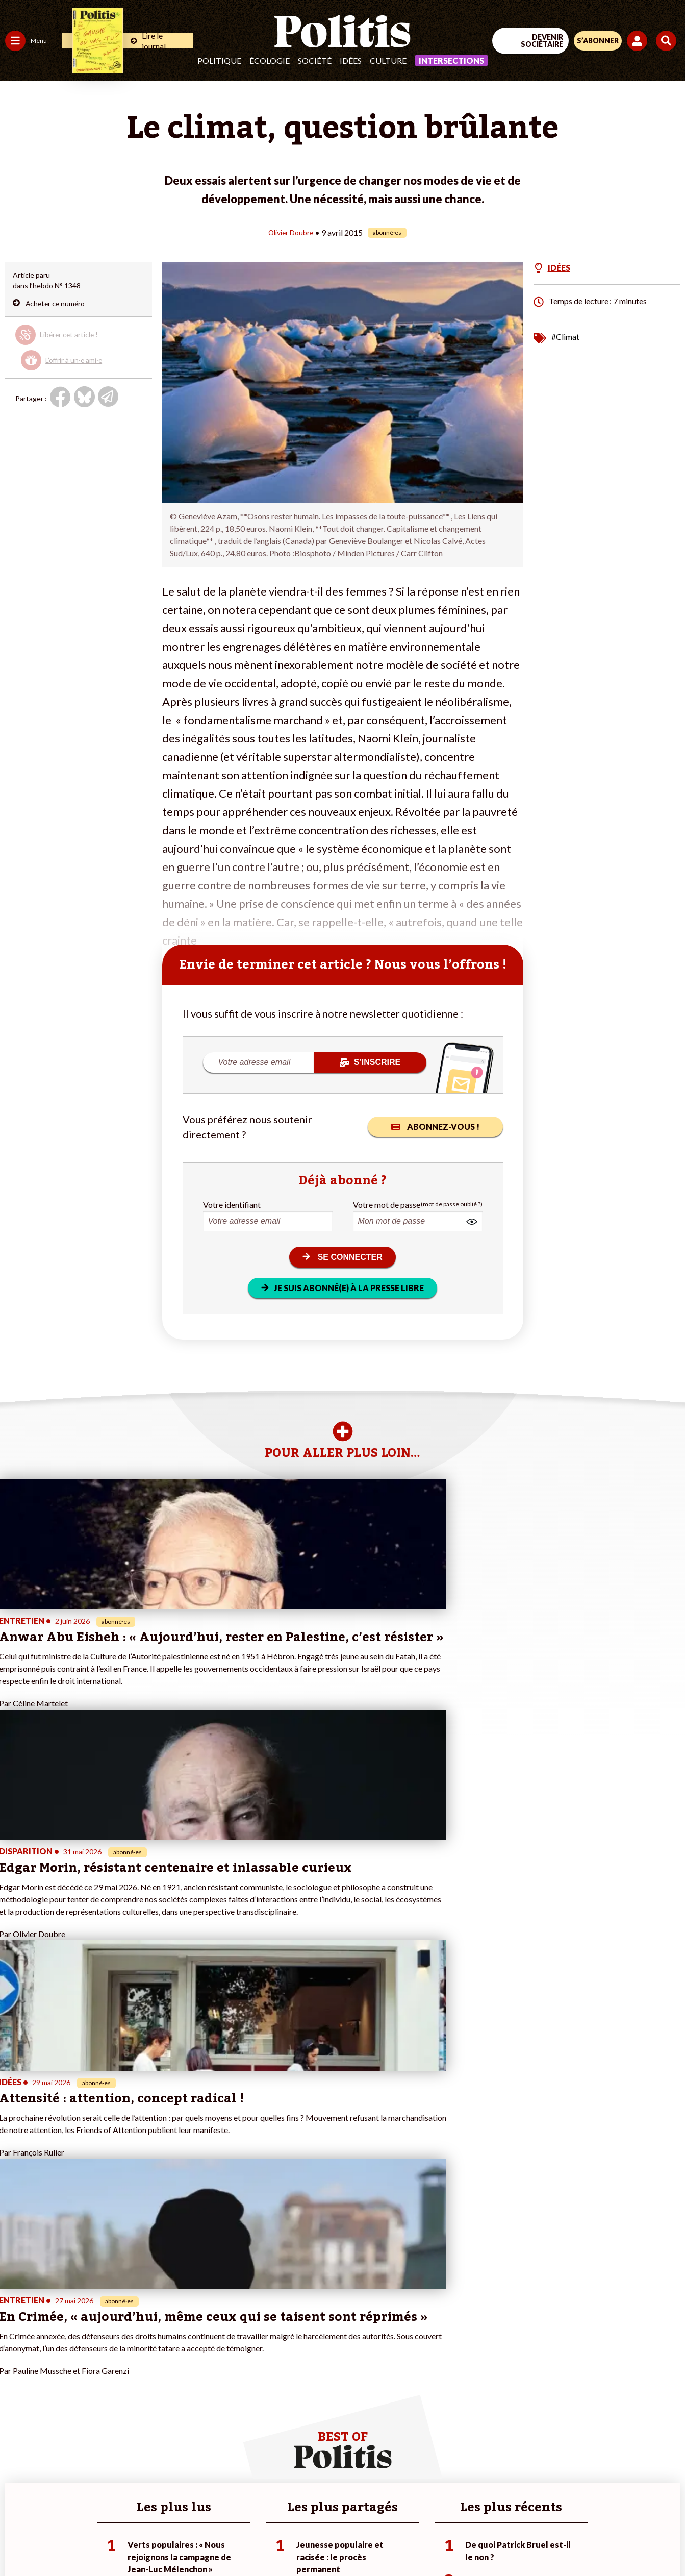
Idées (351, 60)
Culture (388, 60)
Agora (14, 2336)
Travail (53, 2336)
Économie (58, 2346)
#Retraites (184, 2368)
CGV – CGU (344, 2504)
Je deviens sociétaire (119, 2357)
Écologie (269, 60)
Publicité (502, 2504)
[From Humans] (336, 2540)
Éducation (59, 2357)
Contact (131, 2504)
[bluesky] (240, 2541)
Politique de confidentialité (425, 2504)
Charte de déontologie (271, 2504)
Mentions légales (188, 2504)
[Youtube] (273, 2541)
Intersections (451, 60)
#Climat (565, 336)
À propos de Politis (116, 2400)
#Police (178, 2346)
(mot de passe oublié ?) (452, 1204)
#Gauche (181, 2357)
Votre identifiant (232, 1204)
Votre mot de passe (386, 1204)
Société (315, 60)
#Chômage (184, 2378)
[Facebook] (209, 2541)
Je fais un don (108, 2346)
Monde (16, 2400)
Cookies (545, 2504)
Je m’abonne (105, 2368)
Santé (52, 2368)
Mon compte (106, 2411)
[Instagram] (305, 2541)
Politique (219, 60)
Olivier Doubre (291, 232)
